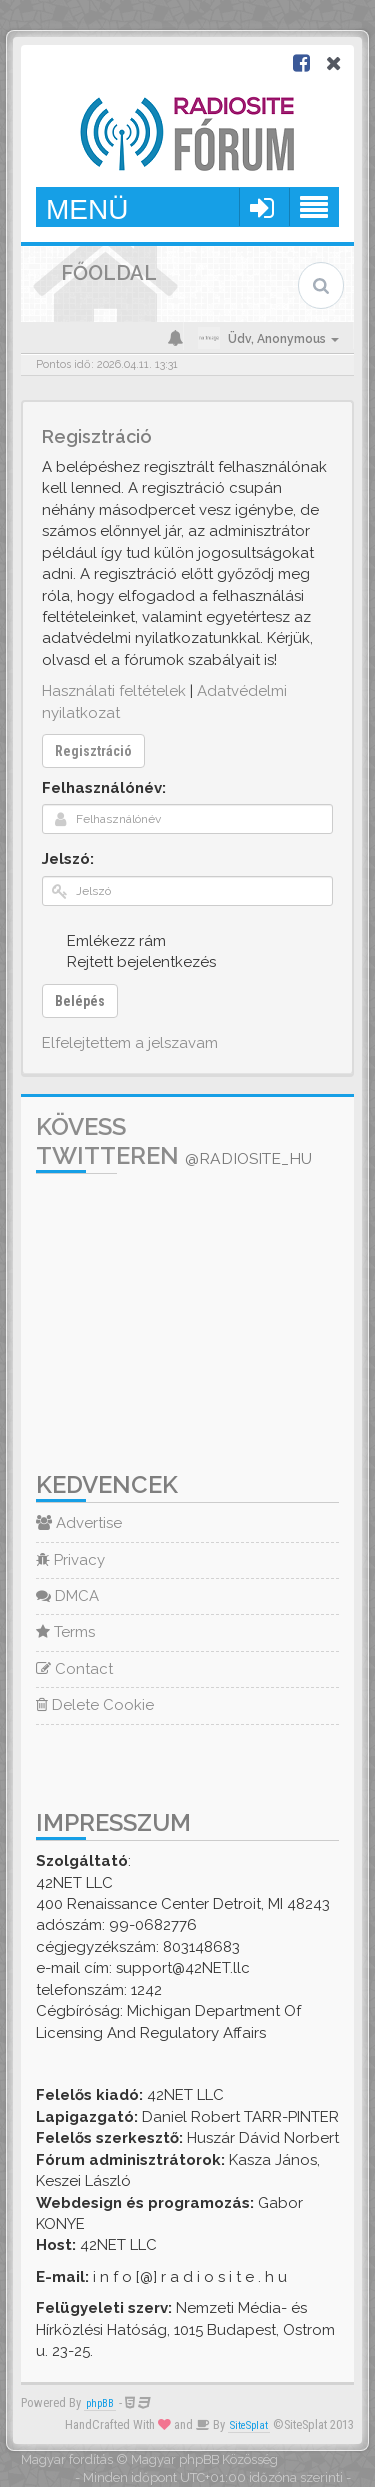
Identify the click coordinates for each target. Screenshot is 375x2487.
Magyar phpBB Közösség (204, 2459)
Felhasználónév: (104, 788)
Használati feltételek (114, 691)
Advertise (79, 1523)
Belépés (80, 1001)
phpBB (100, 2403)
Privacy (70, 1560)
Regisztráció (93, 751)
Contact (74, 1669)
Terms (65, 1632)
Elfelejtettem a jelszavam (130, 1043)
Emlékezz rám (105, 940)
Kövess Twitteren (174, 1141)
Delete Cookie (95, 1705)
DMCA (67, 1596)
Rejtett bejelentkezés (130, 961)
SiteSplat (249, 2425)
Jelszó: (68, 859)
